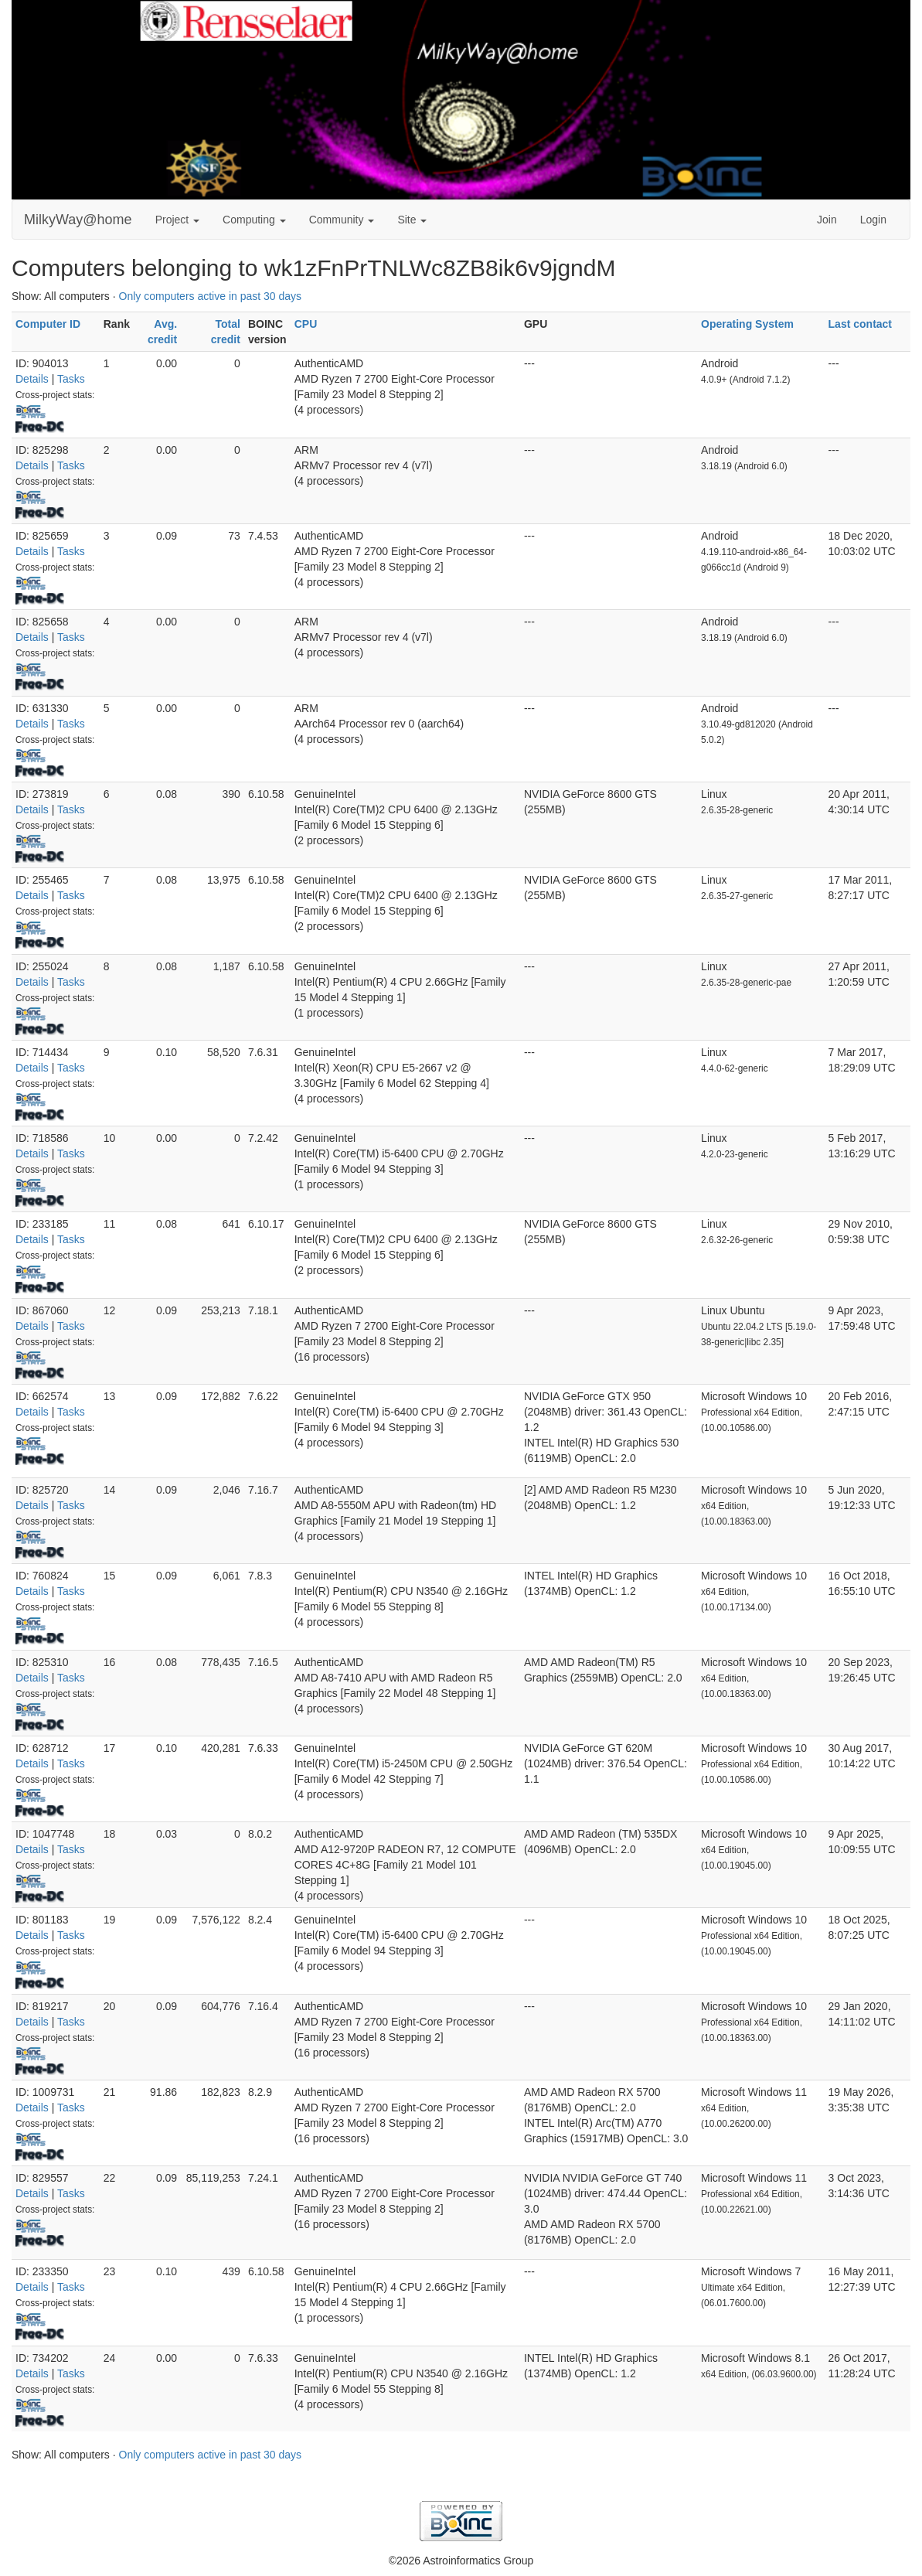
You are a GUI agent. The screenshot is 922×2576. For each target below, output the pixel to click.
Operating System (747, 324)
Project (177, 219)
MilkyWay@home (78, 219)
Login (873, 219)
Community (342, 219)
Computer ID (47, 324)
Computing (254, 219)
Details (32, 379)
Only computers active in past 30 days (210, 296)
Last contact (860, 324)
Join (827, 219)
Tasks (71, 379)
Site (412, 219)
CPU (306, 324)
